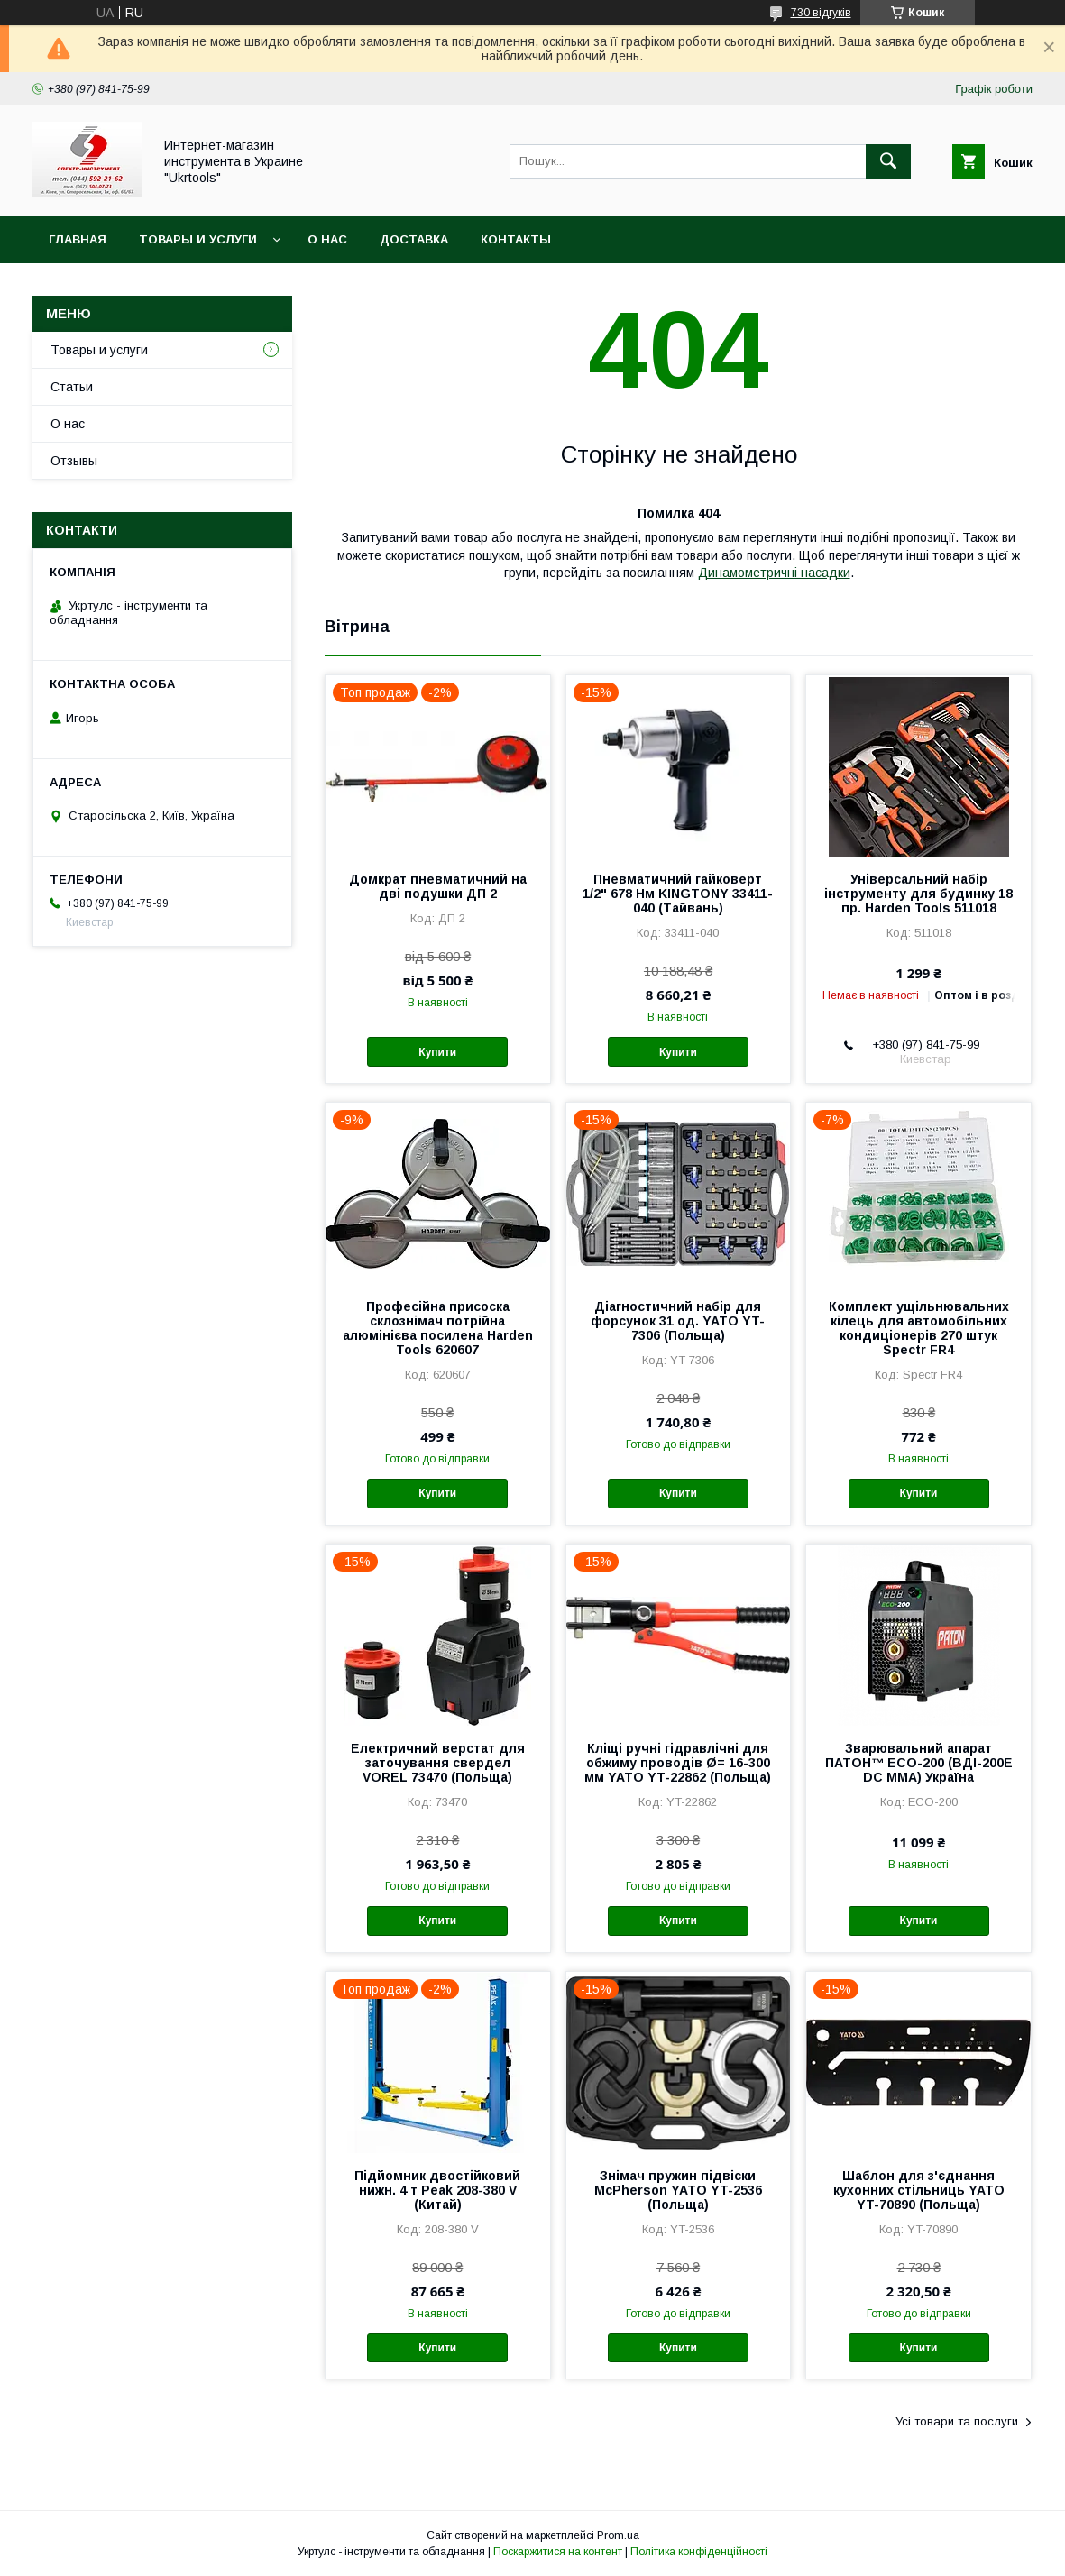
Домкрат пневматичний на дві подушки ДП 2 (438, 886)
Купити (437, 1052)
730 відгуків (821, 12)
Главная (77, 239)
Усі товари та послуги (956, 2421)
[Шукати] (888, 161)
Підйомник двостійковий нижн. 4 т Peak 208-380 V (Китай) (437, 2190)
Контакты (516, 239)
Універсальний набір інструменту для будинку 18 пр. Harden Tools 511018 (918, 893)
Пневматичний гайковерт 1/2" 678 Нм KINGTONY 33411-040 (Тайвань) (678, 893)
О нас (327, 239)
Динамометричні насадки (774, 572)
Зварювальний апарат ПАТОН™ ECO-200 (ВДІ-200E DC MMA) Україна (919, 1762)
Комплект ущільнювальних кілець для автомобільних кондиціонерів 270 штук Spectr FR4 (919, 1328)
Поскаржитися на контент (557, 2551)
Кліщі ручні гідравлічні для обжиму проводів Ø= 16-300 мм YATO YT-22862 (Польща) (677, 1762)
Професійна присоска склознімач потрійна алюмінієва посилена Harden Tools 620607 (438, 1328)
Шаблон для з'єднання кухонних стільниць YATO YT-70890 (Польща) (919, 2190)
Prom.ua (618, 2535)
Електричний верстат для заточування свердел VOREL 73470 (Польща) (438, 1762)
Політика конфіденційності (698, 2551)
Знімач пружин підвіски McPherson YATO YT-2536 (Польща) (678, 2190)
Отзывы (73, 461)
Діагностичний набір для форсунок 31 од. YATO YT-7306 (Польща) (678, 1321)
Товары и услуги (198, 239)
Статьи (71, 387)
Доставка (414, 239)
